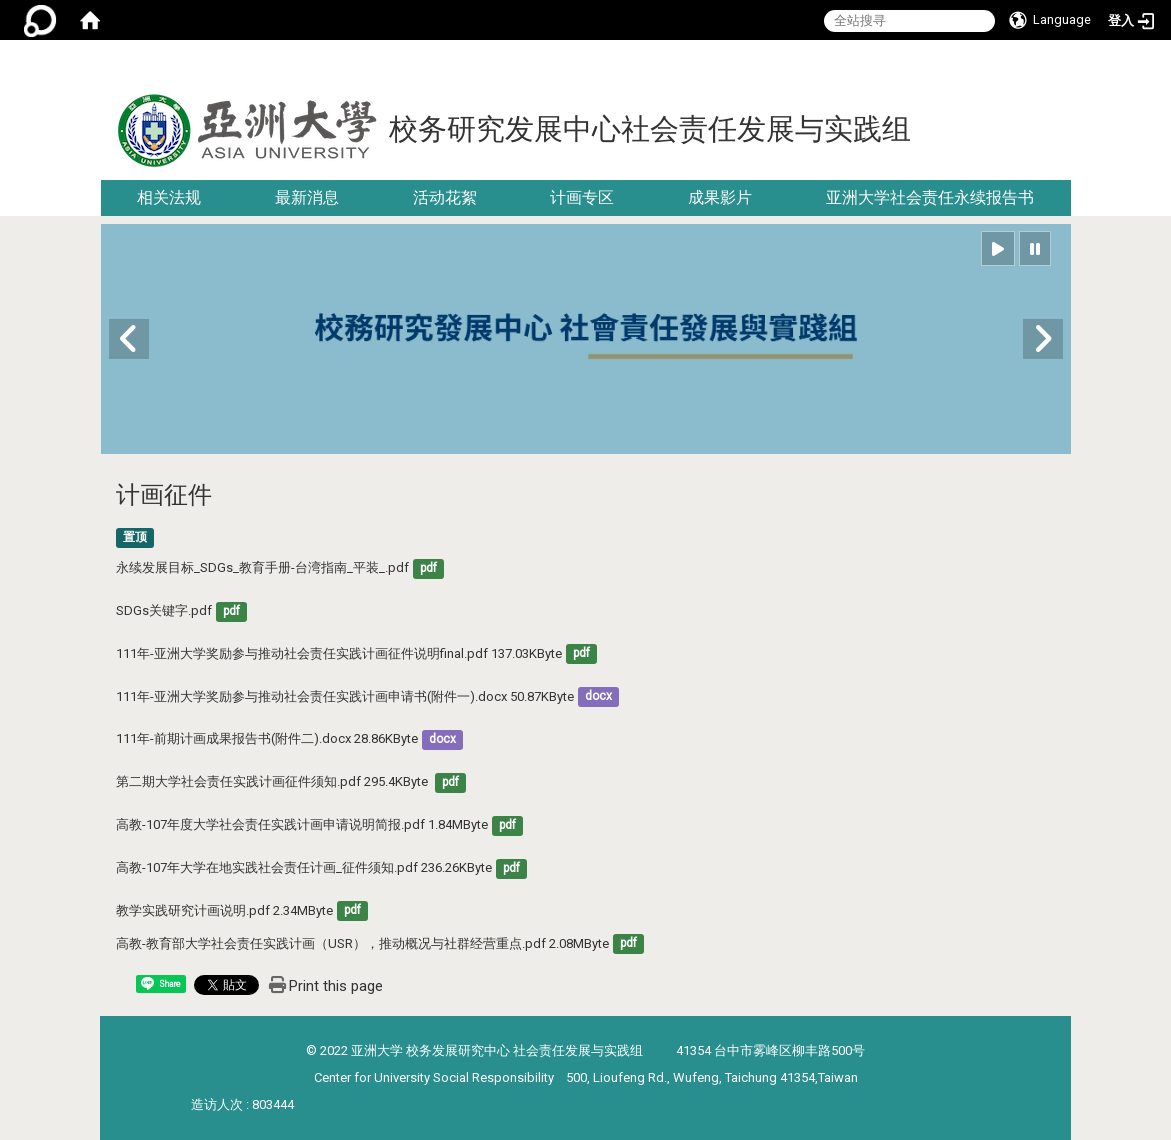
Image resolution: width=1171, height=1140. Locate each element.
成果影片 (720, 197)
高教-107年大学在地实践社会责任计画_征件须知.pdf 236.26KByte (304, 867)
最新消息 (307, 197)
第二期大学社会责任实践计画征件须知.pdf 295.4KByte (273, 781)
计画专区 (582, 197)
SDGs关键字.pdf (164, 610)
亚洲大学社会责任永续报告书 (930, 197)
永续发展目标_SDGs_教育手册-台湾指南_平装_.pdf (262, 567)
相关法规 (169, 197)
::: (1063, 64)
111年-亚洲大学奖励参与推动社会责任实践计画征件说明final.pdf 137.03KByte (339, 653)
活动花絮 (445, 197)
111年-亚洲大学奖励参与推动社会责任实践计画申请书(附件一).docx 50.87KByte (345, 696)
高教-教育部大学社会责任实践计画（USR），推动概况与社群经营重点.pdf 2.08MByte (362, 943)
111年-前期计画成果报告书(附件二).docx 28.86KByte (267, 738)
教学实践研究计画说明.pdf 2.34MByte (224, 910)
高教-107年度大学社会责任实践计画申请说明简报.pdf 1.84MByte (302, 824)
